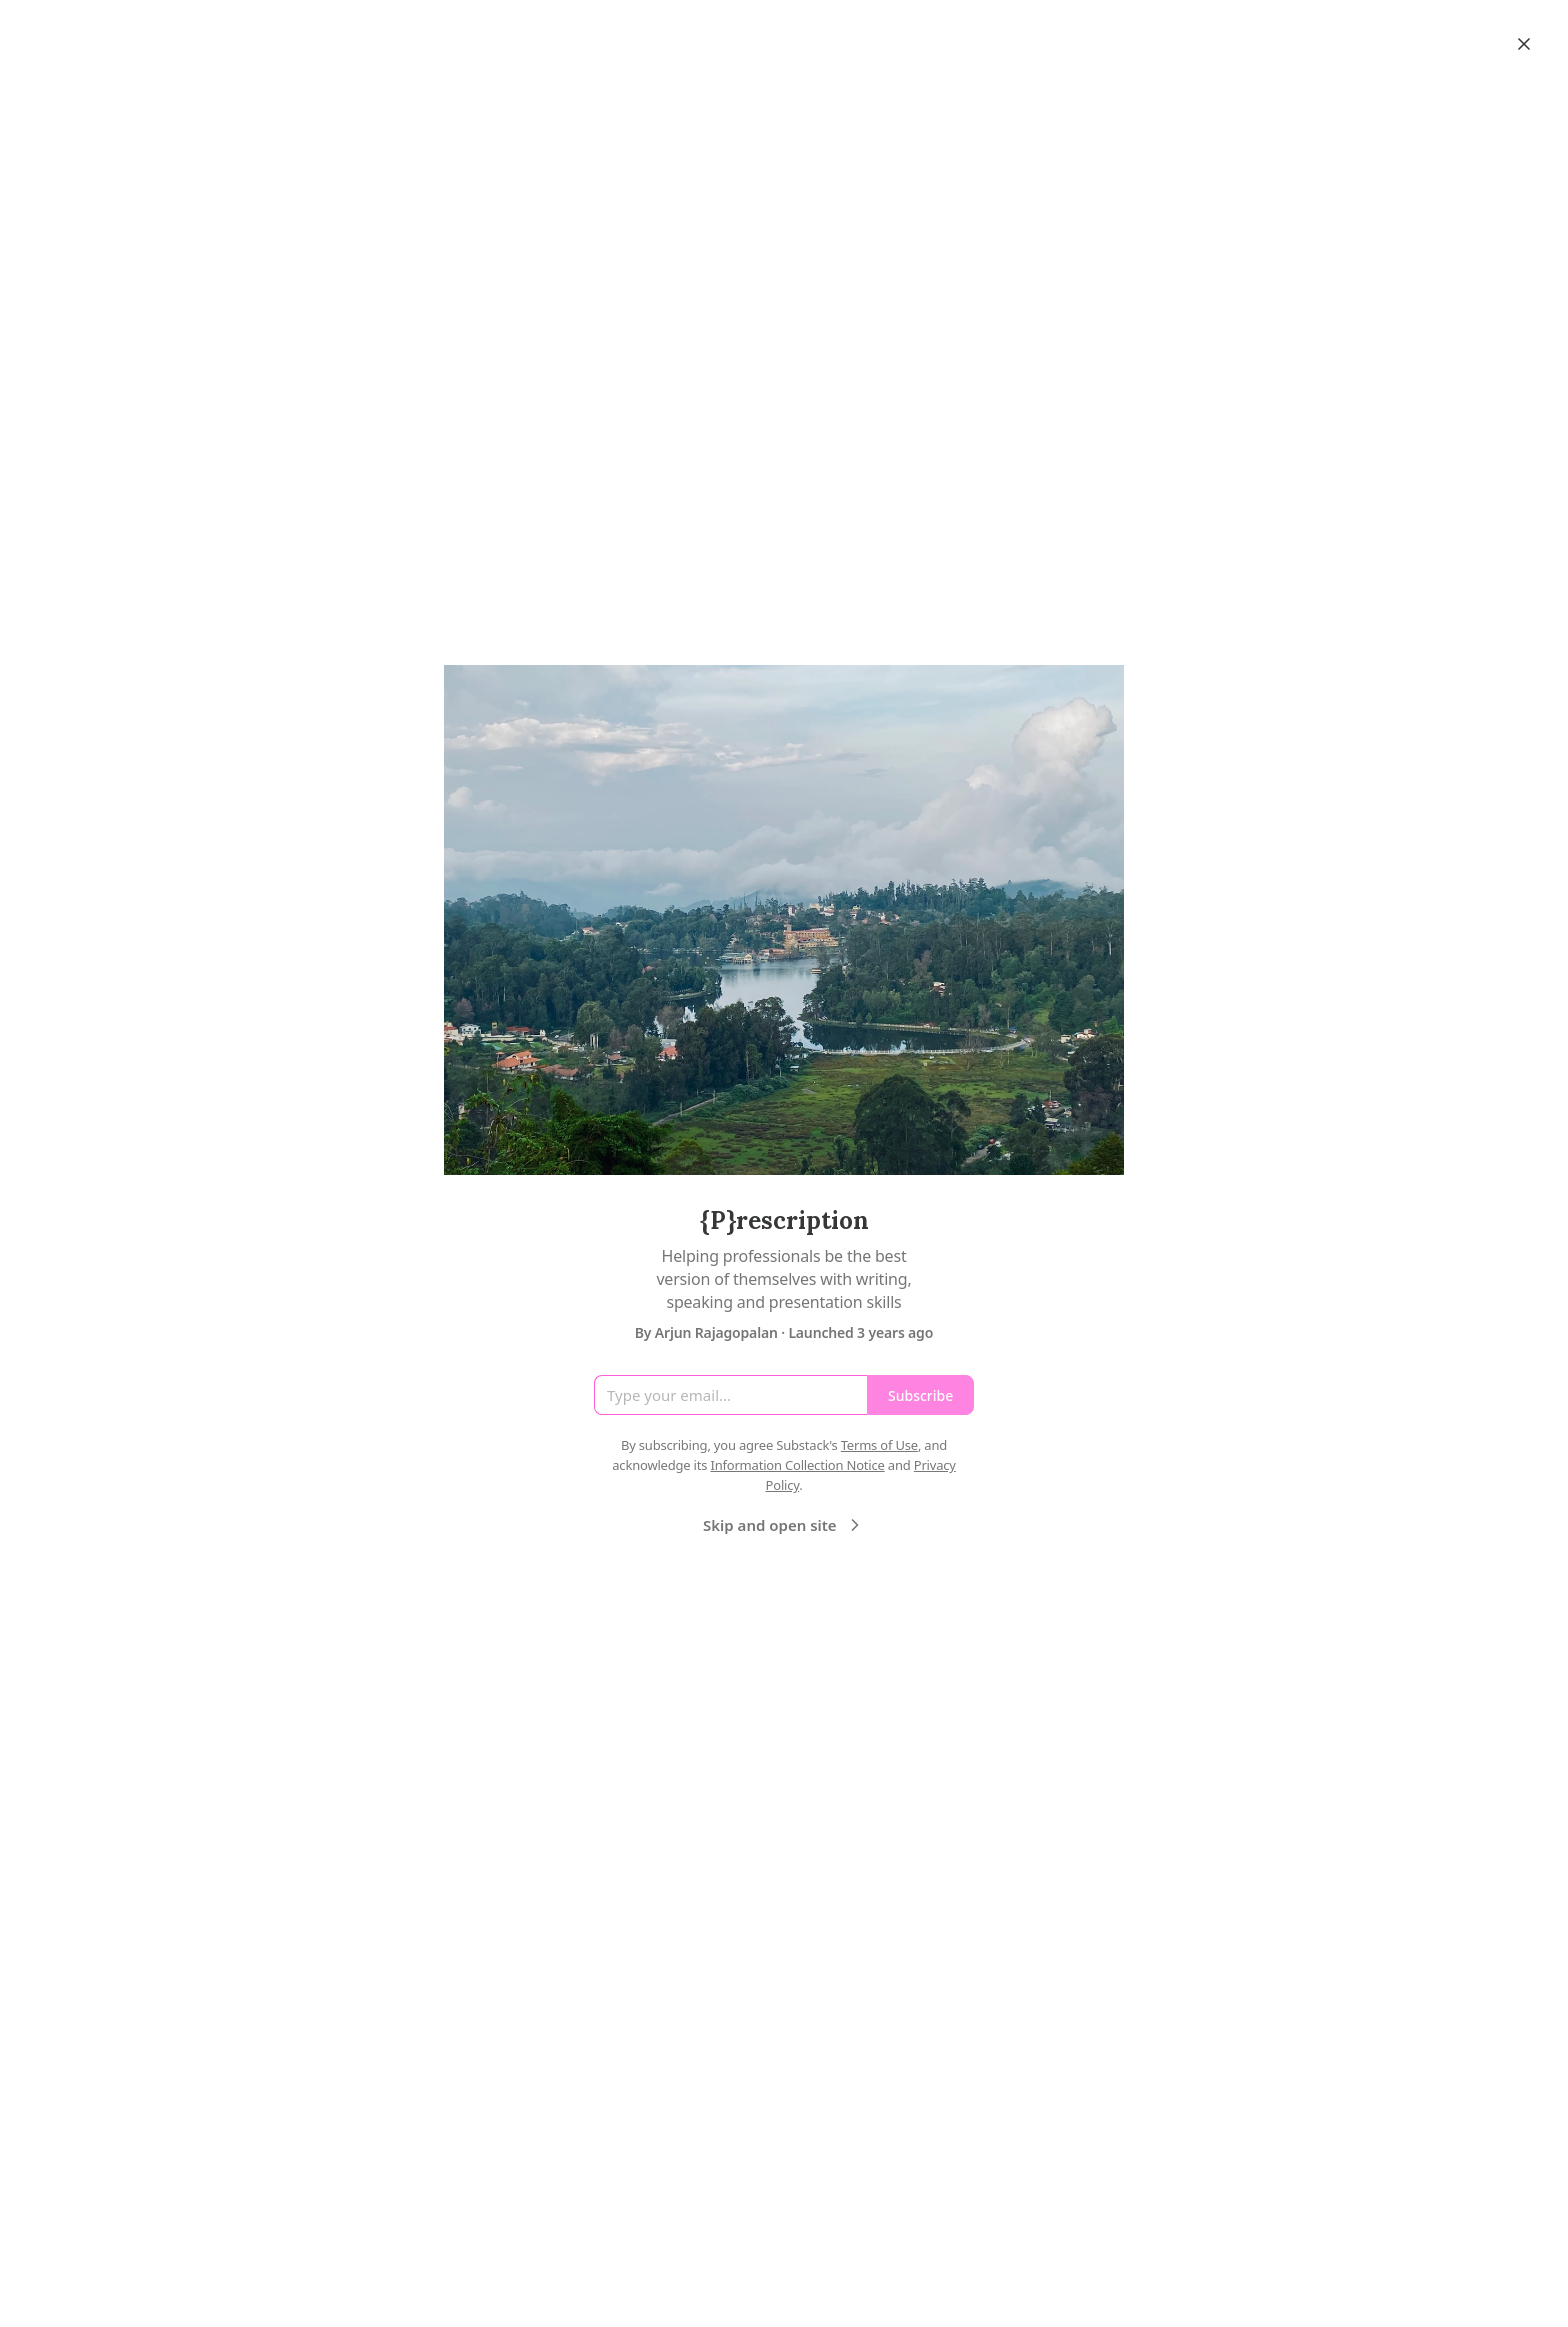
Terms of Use (879, 1445)
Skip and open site (784, 1525)
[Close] (1524, 44)
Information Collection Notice (797, 1465)
